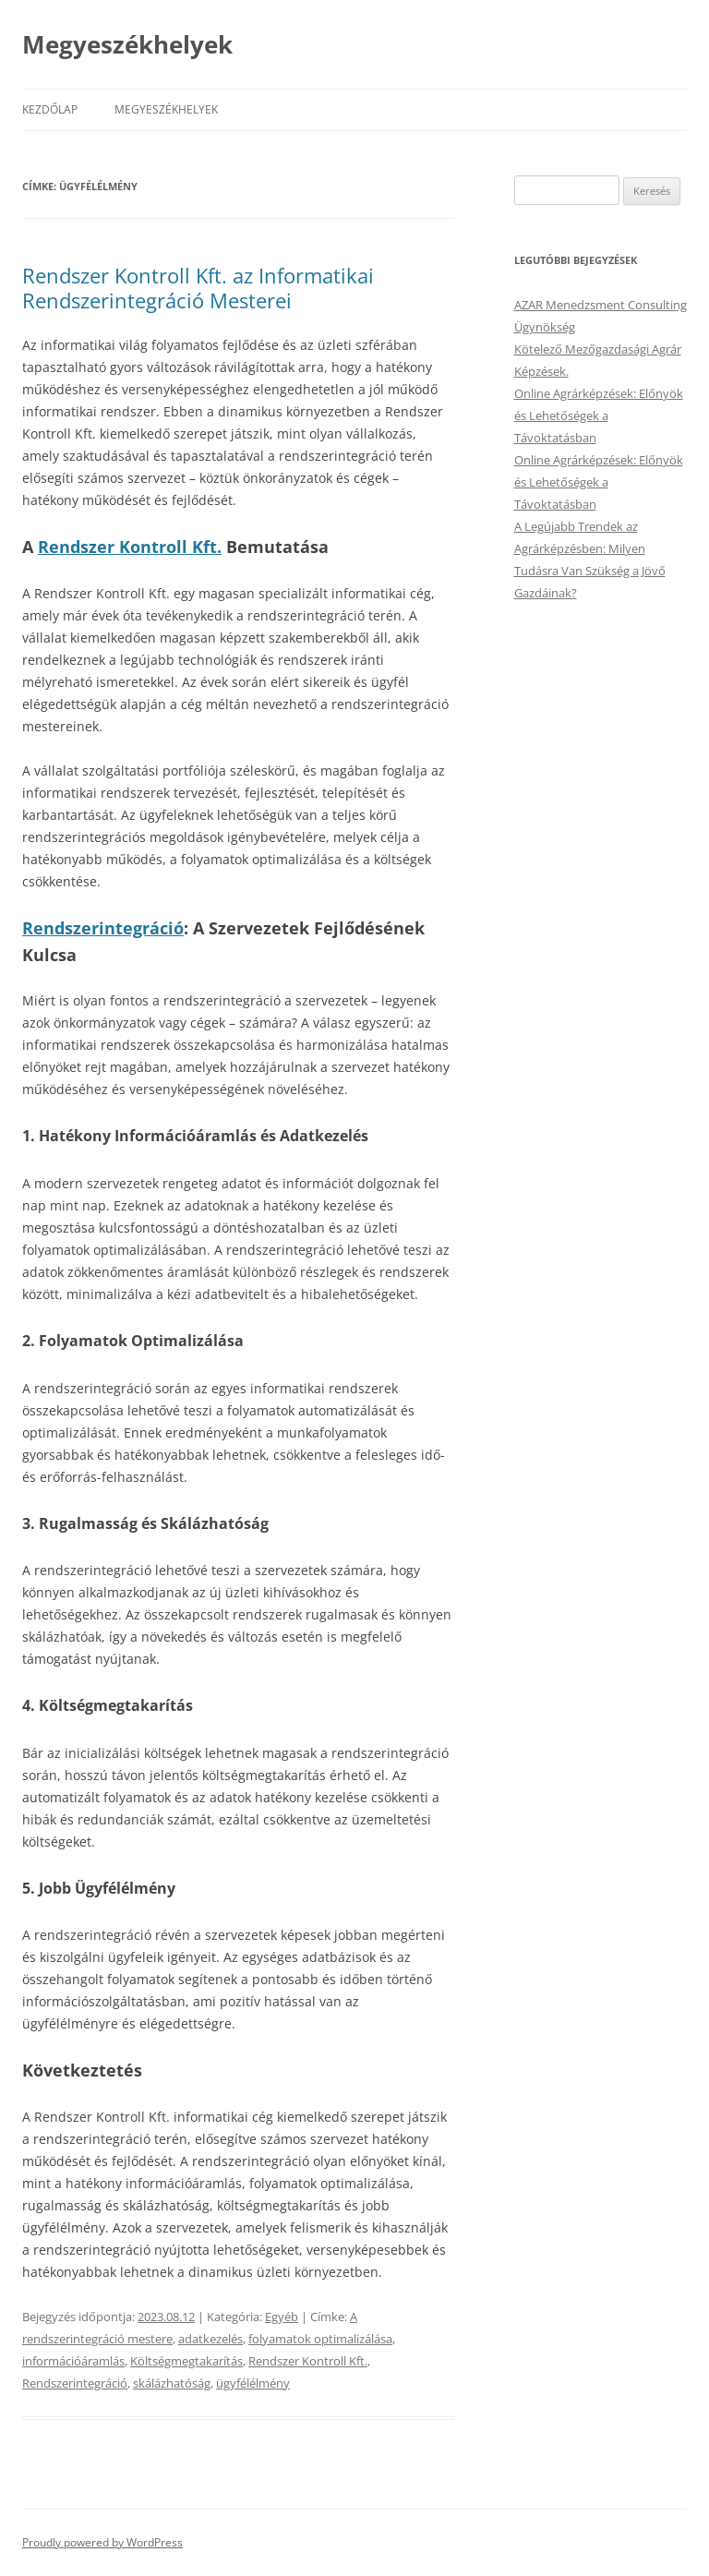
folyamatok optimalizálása (320, 2338)
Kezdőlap (50, 109)
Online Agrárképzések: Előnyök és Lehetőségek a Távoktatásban (598, 415)
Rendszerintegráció (103, 928)
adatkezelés (210, 2338)
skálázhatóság (171, 2383)
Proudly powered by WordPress (102, 2542)
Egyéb (281, 2316)
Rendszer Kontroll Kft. (130, 547)
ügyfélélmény (253, 2383)
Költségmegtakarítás (186, 2361)
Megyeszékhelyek (127, 44)
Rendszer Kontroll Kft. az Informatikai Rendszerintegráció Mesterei (198, 287)
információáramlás (73, 2361)
